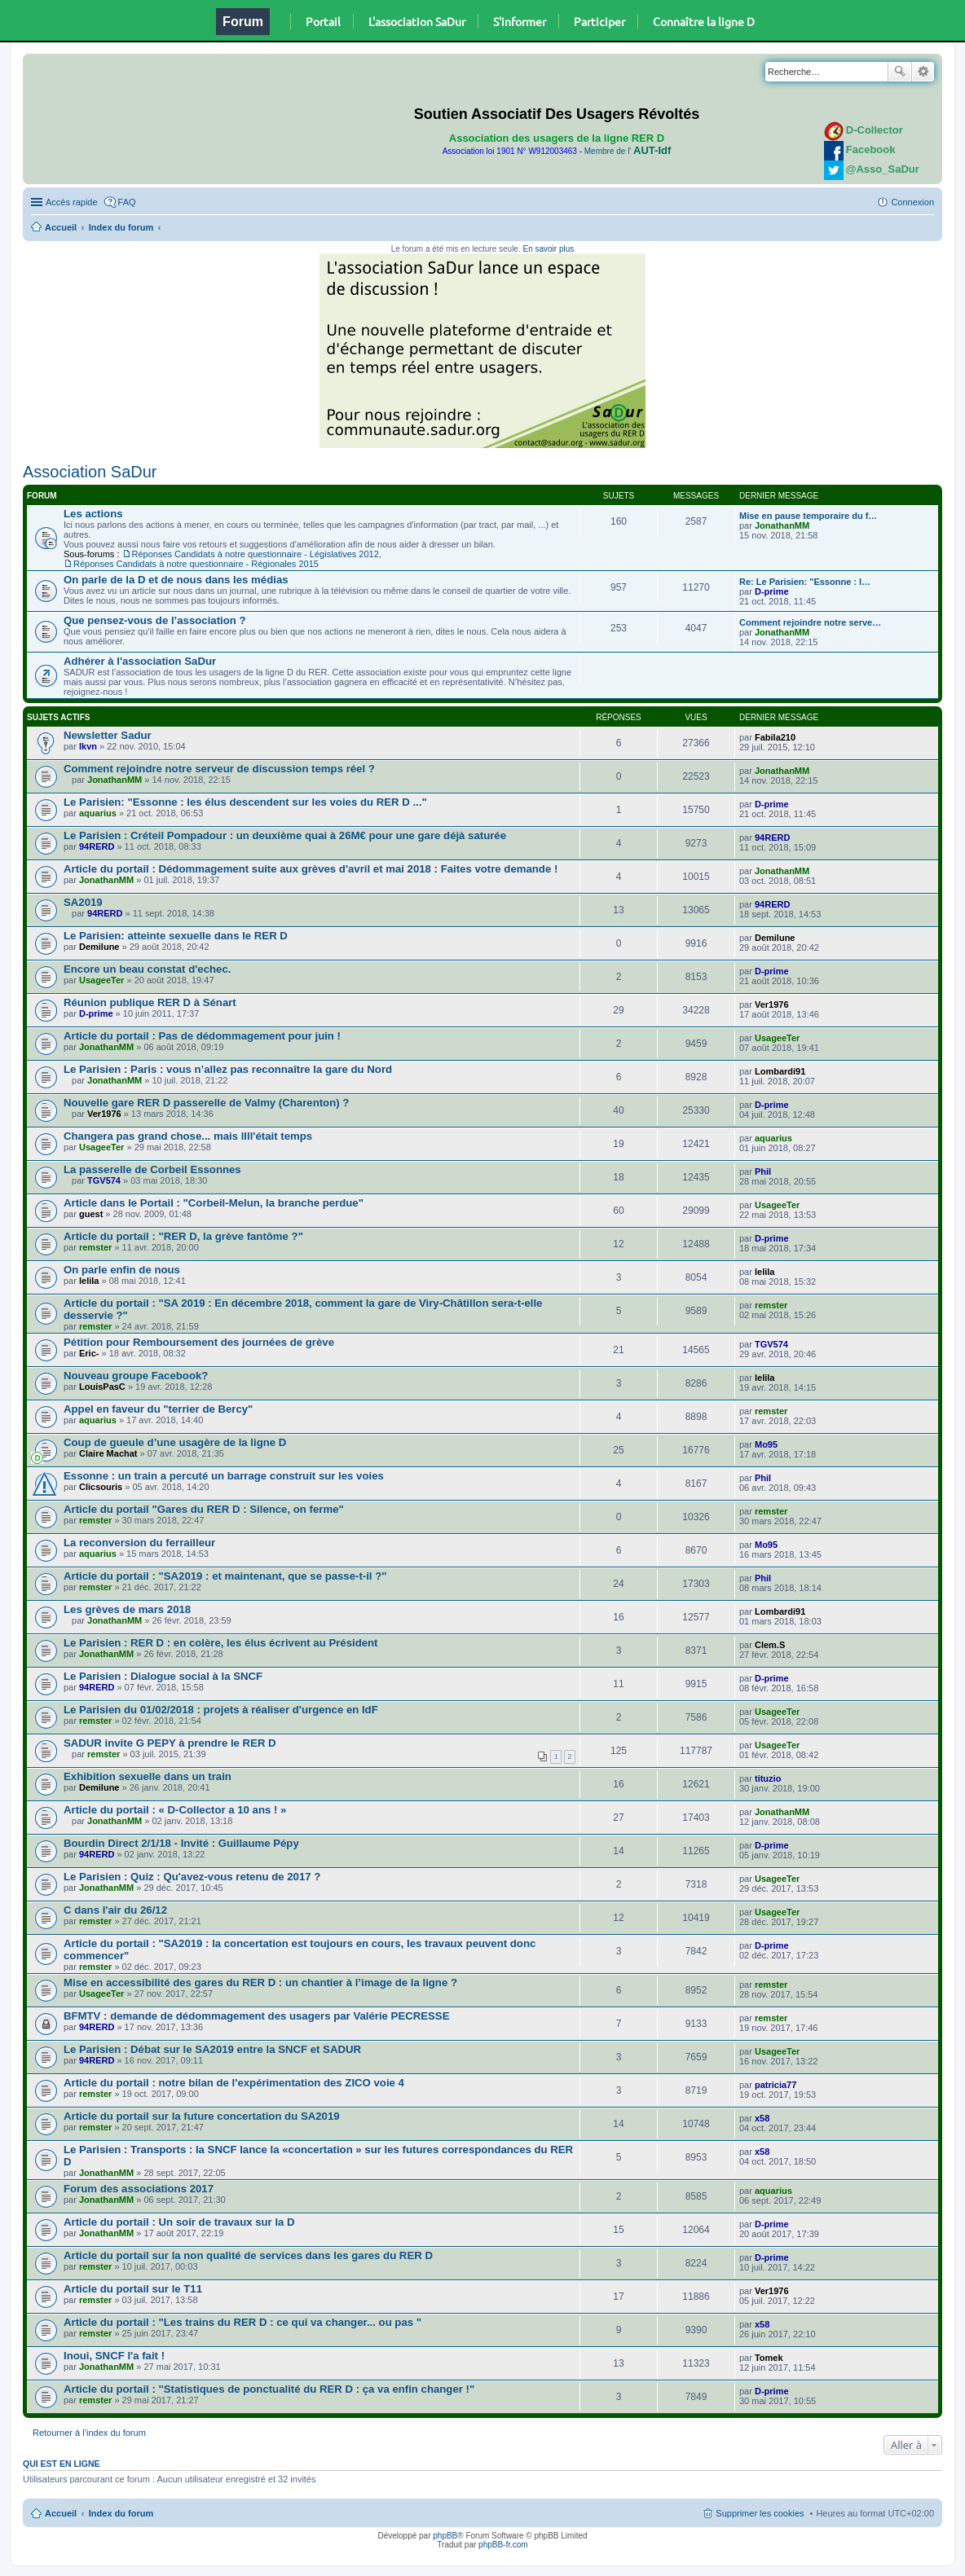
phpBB (445, 2535)
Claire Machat (108, 1453)
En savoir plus (548, 248)
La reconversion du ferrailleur (139, 1542)
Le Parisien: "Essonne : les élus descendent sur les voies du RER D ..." (245, 802)
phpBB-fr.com (503, 2544)
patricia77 (775, 2085)
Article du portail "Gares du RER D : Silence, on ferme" (204, 1509)
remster (95, 1247)
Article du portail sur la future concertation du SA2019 (202, 2116)
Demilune (99, 947)
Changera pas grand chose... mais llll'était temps (188, 1136)
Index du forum (121, 227)
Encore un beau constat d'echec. (147, 969)
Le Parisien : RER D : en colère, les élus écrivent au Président (221, 1643)
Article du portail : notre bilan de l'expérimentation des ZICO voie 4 (234, 2083)
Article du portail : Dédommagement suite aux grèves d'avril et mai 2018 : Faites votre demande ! (310, 869)
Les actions (93, 514)
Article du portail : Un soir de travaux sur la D (179, 2222)
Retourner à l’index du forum (89, 2433)
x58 (762, 2118)
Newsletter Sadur (108, 735)
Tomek (769, 2358)
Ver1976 (772, 1004)
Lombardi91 (780, 1071)
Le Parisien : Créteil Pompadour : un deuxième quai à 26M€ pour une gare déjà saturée (285, 835)
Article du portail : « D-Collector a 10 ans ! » (175, 1810)
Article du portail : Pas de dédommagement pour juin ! (202, 1036)
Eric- (89, 1353)
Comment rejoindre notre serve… (810, 622)
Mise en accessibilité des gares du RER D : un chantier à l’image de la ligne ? (260, 1982)
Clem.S (770, 1645)
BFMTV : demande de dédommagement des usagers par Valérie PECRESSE (256, 2016)
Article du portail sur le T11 (133, 2289)
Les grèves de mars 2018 (127, 1609)
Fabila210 (775, 737)
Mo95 (766, 1444)
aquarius (98, 813)
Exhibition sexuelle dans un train (147, 1776)
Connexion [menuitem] (912, 202)
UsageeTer (101, 980)
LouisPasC (102, 1386)
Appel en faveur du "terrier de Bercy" (158, 1409)
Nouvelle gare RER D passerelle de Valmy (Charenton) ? (206, 1103)
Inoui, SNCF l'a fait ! (114, 2356)
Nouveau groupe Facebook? (136, 1375)
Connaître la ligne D (704, 21)
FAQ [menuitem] (127, 202)
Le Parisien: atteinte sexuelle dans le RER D (176, 936)
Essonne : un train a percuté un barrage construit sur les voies (224, 1476)
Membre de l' (627, 151)
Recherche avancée (923, 71)
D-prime (772, 591)
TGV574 (104, 1180)
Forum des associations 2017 (139, 2189)
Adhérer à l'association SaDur (140, 661)
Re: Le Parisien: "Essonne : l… (804, 582)
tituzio (768, 1778)
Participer (599, 21)
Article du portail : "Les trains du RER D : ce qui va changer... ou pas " (242, 2322)
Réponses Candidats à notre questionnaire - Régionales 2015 (196, 564)
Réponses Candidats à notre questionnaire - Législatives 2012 (255, 554)
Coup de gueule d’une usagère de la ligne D (175, 1442)
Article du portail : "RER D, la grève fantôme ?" (183, 1236)
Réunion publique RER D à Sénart (150, 1002)
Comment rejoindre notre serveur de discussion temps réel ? (219, 769)
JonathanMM (782, 525)
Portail (323, 21)
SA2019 (83, 902)
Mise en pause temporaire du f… (808, 516)
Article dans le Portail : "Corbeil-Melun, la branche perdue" (214, 1203)
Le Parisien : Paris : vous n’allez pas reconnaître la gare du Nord (228, 1069)
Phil (763, 1171)
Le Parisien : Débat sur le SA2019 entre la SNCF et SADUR (212, 2049)
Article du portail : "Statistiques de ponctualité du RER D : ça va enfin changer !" (269, 2389)
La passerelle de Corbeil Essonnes (152, 1169)
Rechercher (900, 71)
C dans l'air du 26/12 (115, 1910)
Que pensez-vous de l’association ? (155, 620)
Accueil (61, 227)
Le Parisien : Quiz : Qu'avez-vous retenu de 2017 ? (192, 1876)
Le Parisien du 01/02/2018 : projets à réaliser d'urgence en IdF (221, 1709)
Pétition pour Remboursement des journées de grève (199, 1342)
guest (91, 1214)
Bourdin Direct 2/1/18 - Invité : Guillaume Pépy (181, 1843)
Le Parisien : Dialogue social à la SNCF (163, 1676)
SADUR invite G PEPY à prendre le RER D (170, 1743)
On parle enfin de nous (122, 1270)
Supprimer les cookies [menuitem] (760, 2513)
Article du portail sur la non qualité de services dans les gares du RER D (248, 2255)
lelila (89, 1281)
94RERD (96, 846)
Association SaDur (90, 472)
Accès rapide (72, 202)
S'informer (519, 21)
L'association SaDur (416, 21)
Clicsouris (100, 1487)
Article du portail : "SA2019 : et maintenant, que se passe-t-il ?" (225, 1576)
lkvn (88, 746)
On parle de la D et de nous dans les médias (176, 580)
